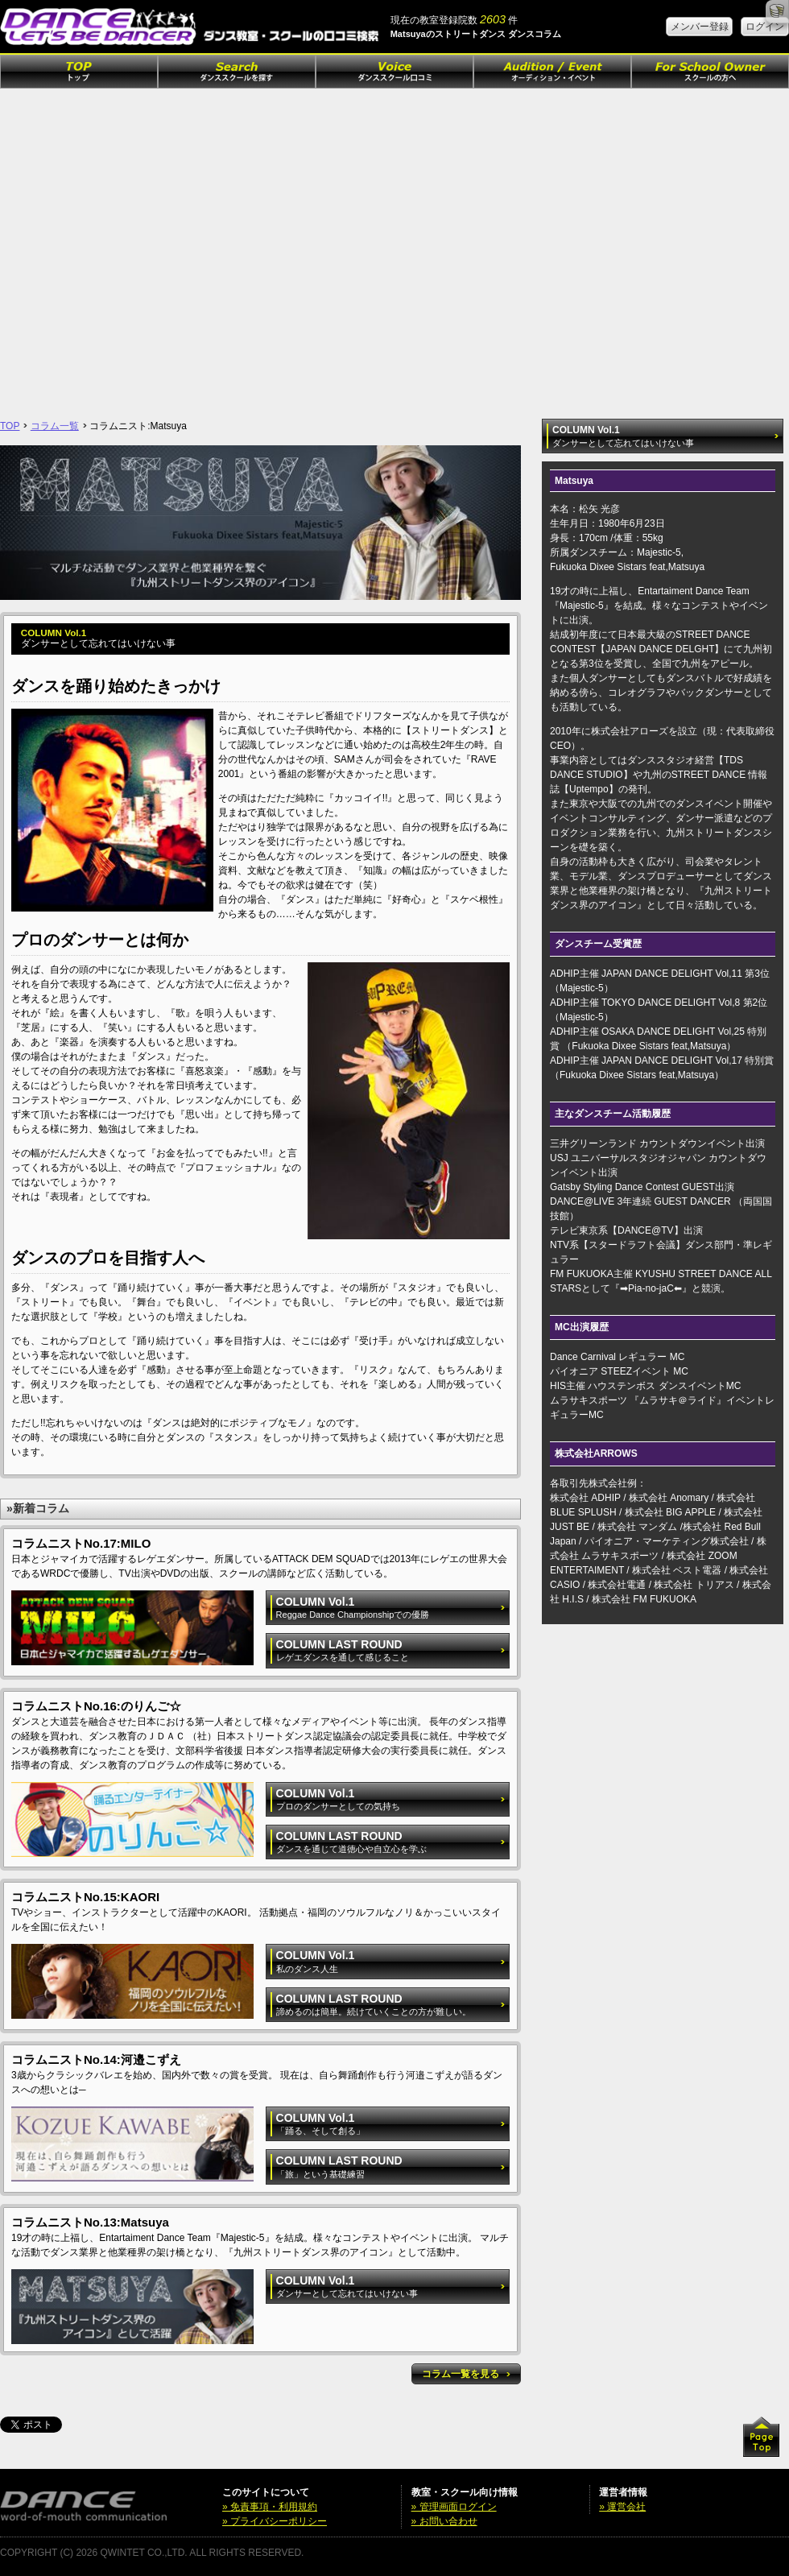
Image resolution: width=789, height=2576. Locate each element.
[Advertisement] (151, 248)
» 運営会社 (622, 2506)
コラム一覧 (55, 426)
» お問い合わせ (444, 2521)
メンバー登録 (700, 26)
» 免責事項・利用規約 (269, 2506)
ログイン (765, 26)
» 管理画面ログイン (454, 2506)
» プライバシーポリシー (274, 2521)
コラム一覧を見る (466, 2374)
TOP (9, 426)
